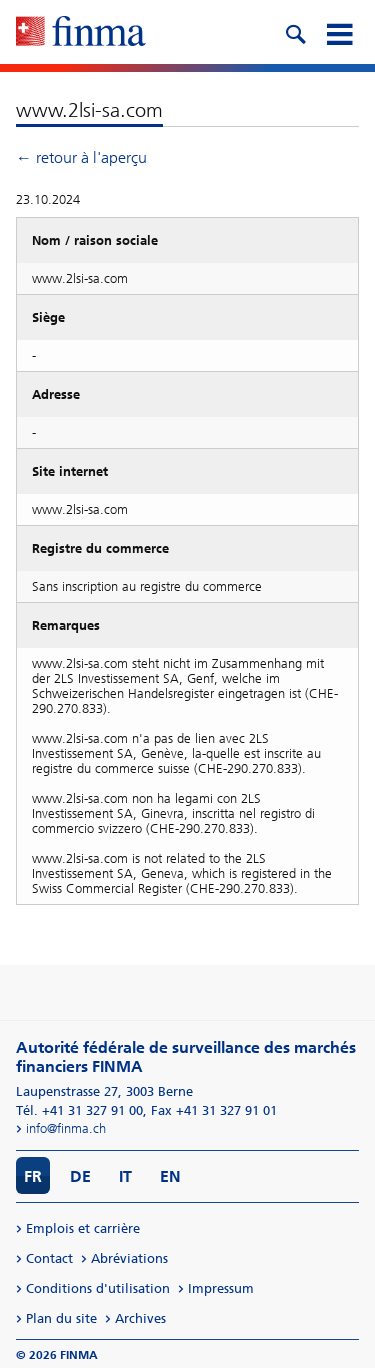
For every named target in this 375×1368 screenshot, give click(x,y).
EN (170, 1176)
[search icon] (295, 32)
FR (33, 1176)
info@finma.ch (66, 1128)
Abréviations (129, 1258)
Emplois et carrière (83, 1228)
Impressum (221, 1288)
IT (125, 1176)
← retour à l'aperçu (81, 157)
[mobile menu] (339, 32)
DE (80, 1176)
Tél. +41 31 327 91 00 (79, 1110)
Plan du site (61, 1318)
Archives (140, 1318)
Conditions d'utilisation (98, 1288)
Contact (49, 1258)
